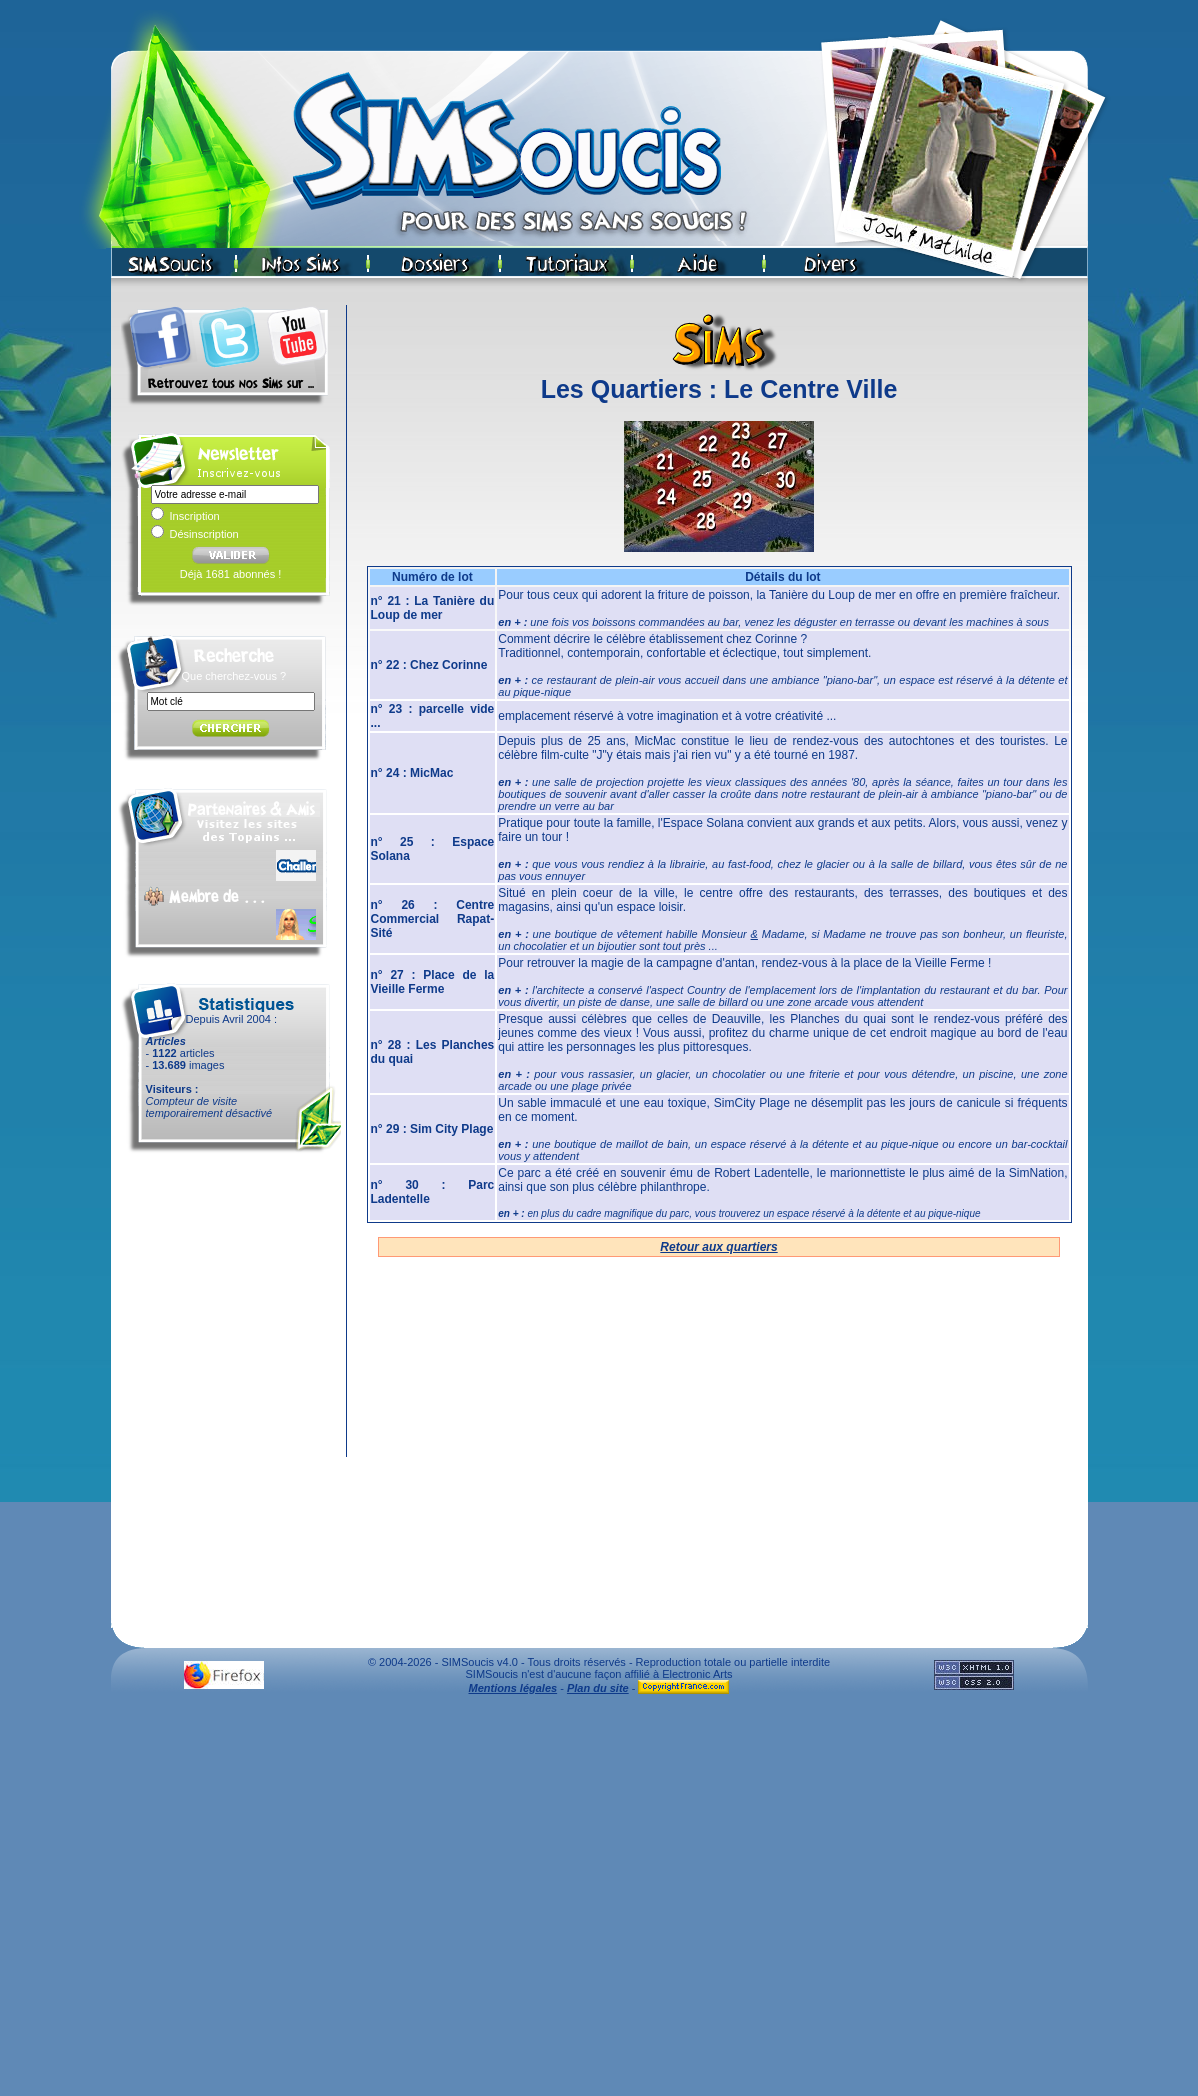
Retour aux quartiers (718, 1247)
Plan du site (598, 1688)
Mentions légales (513, 1688)
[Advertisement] (595, 1900)
